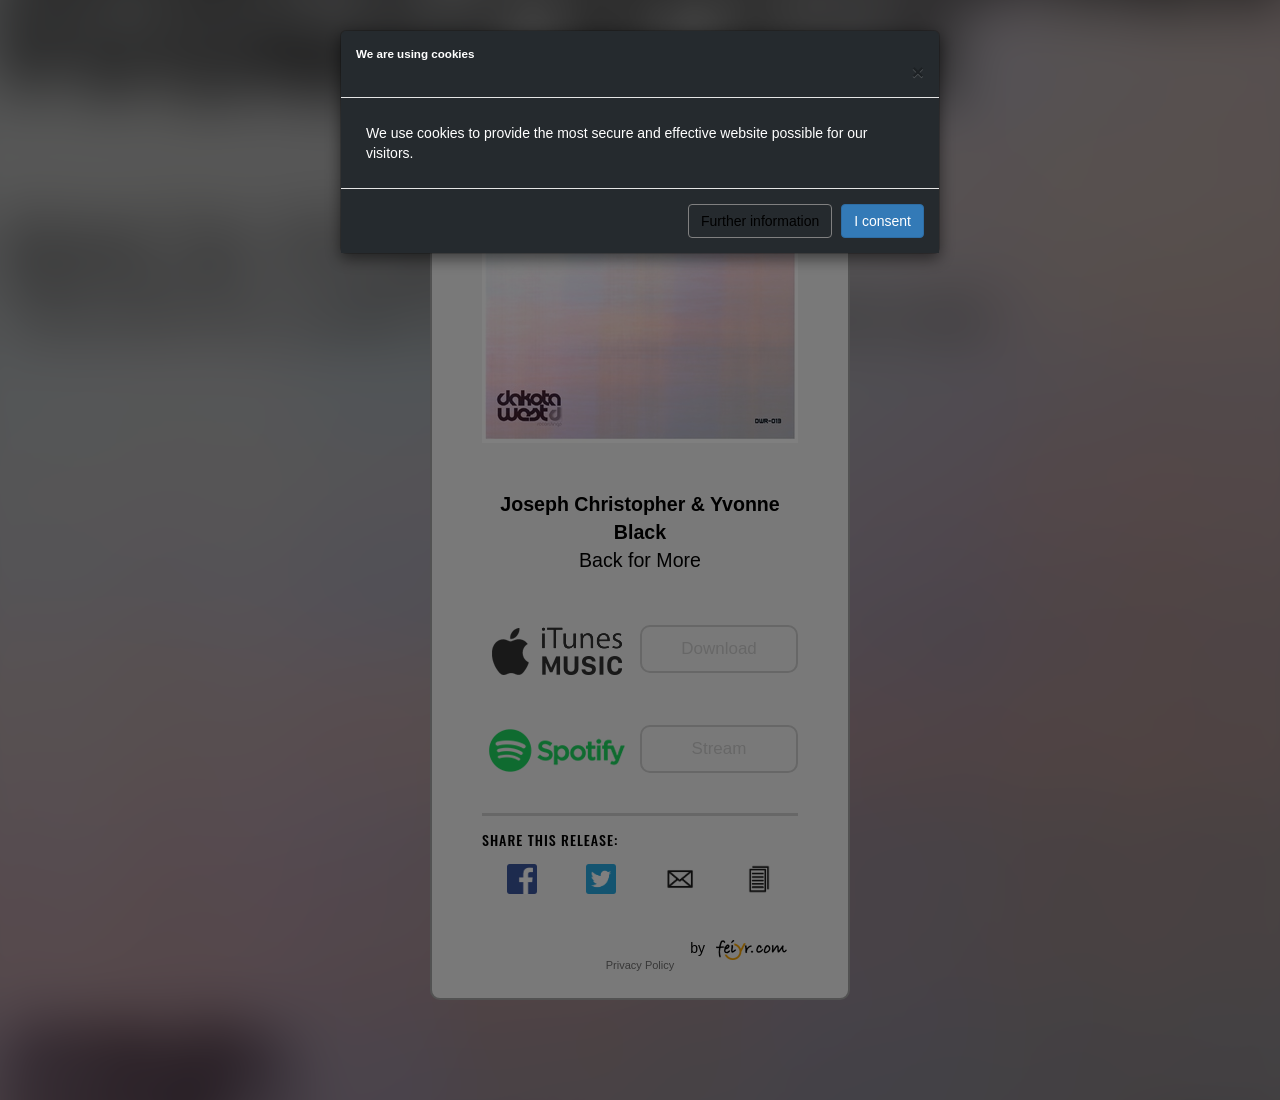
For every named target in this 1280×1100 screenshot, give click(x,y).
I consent (882, 221)
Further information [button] (760, 221)
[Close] (918, 71)
